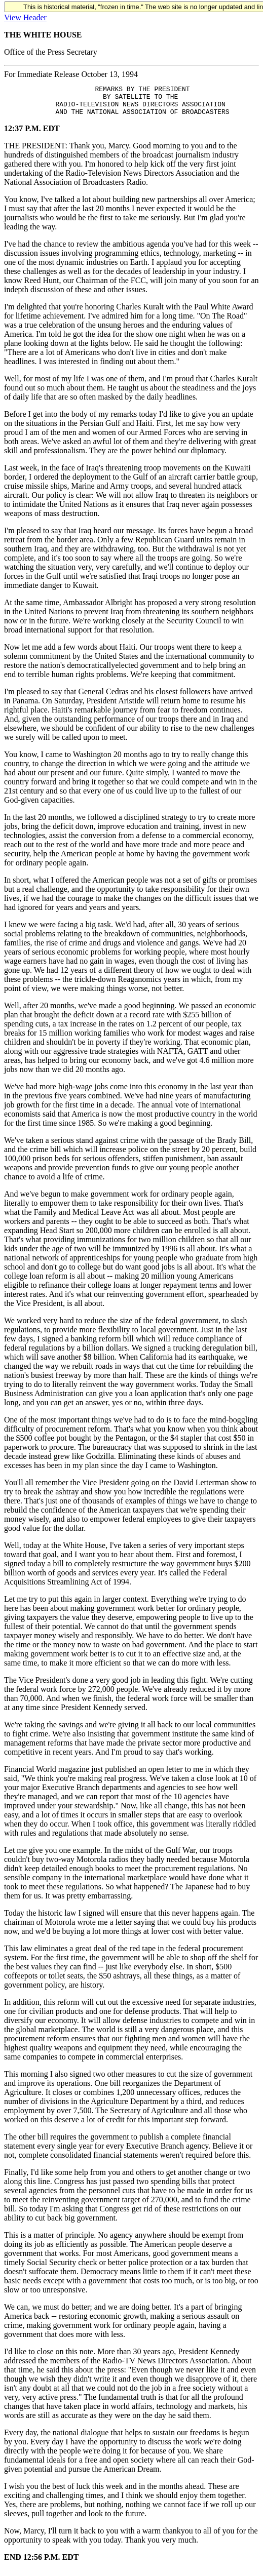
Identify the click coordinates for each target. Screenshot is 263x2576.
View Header (25, 17)
